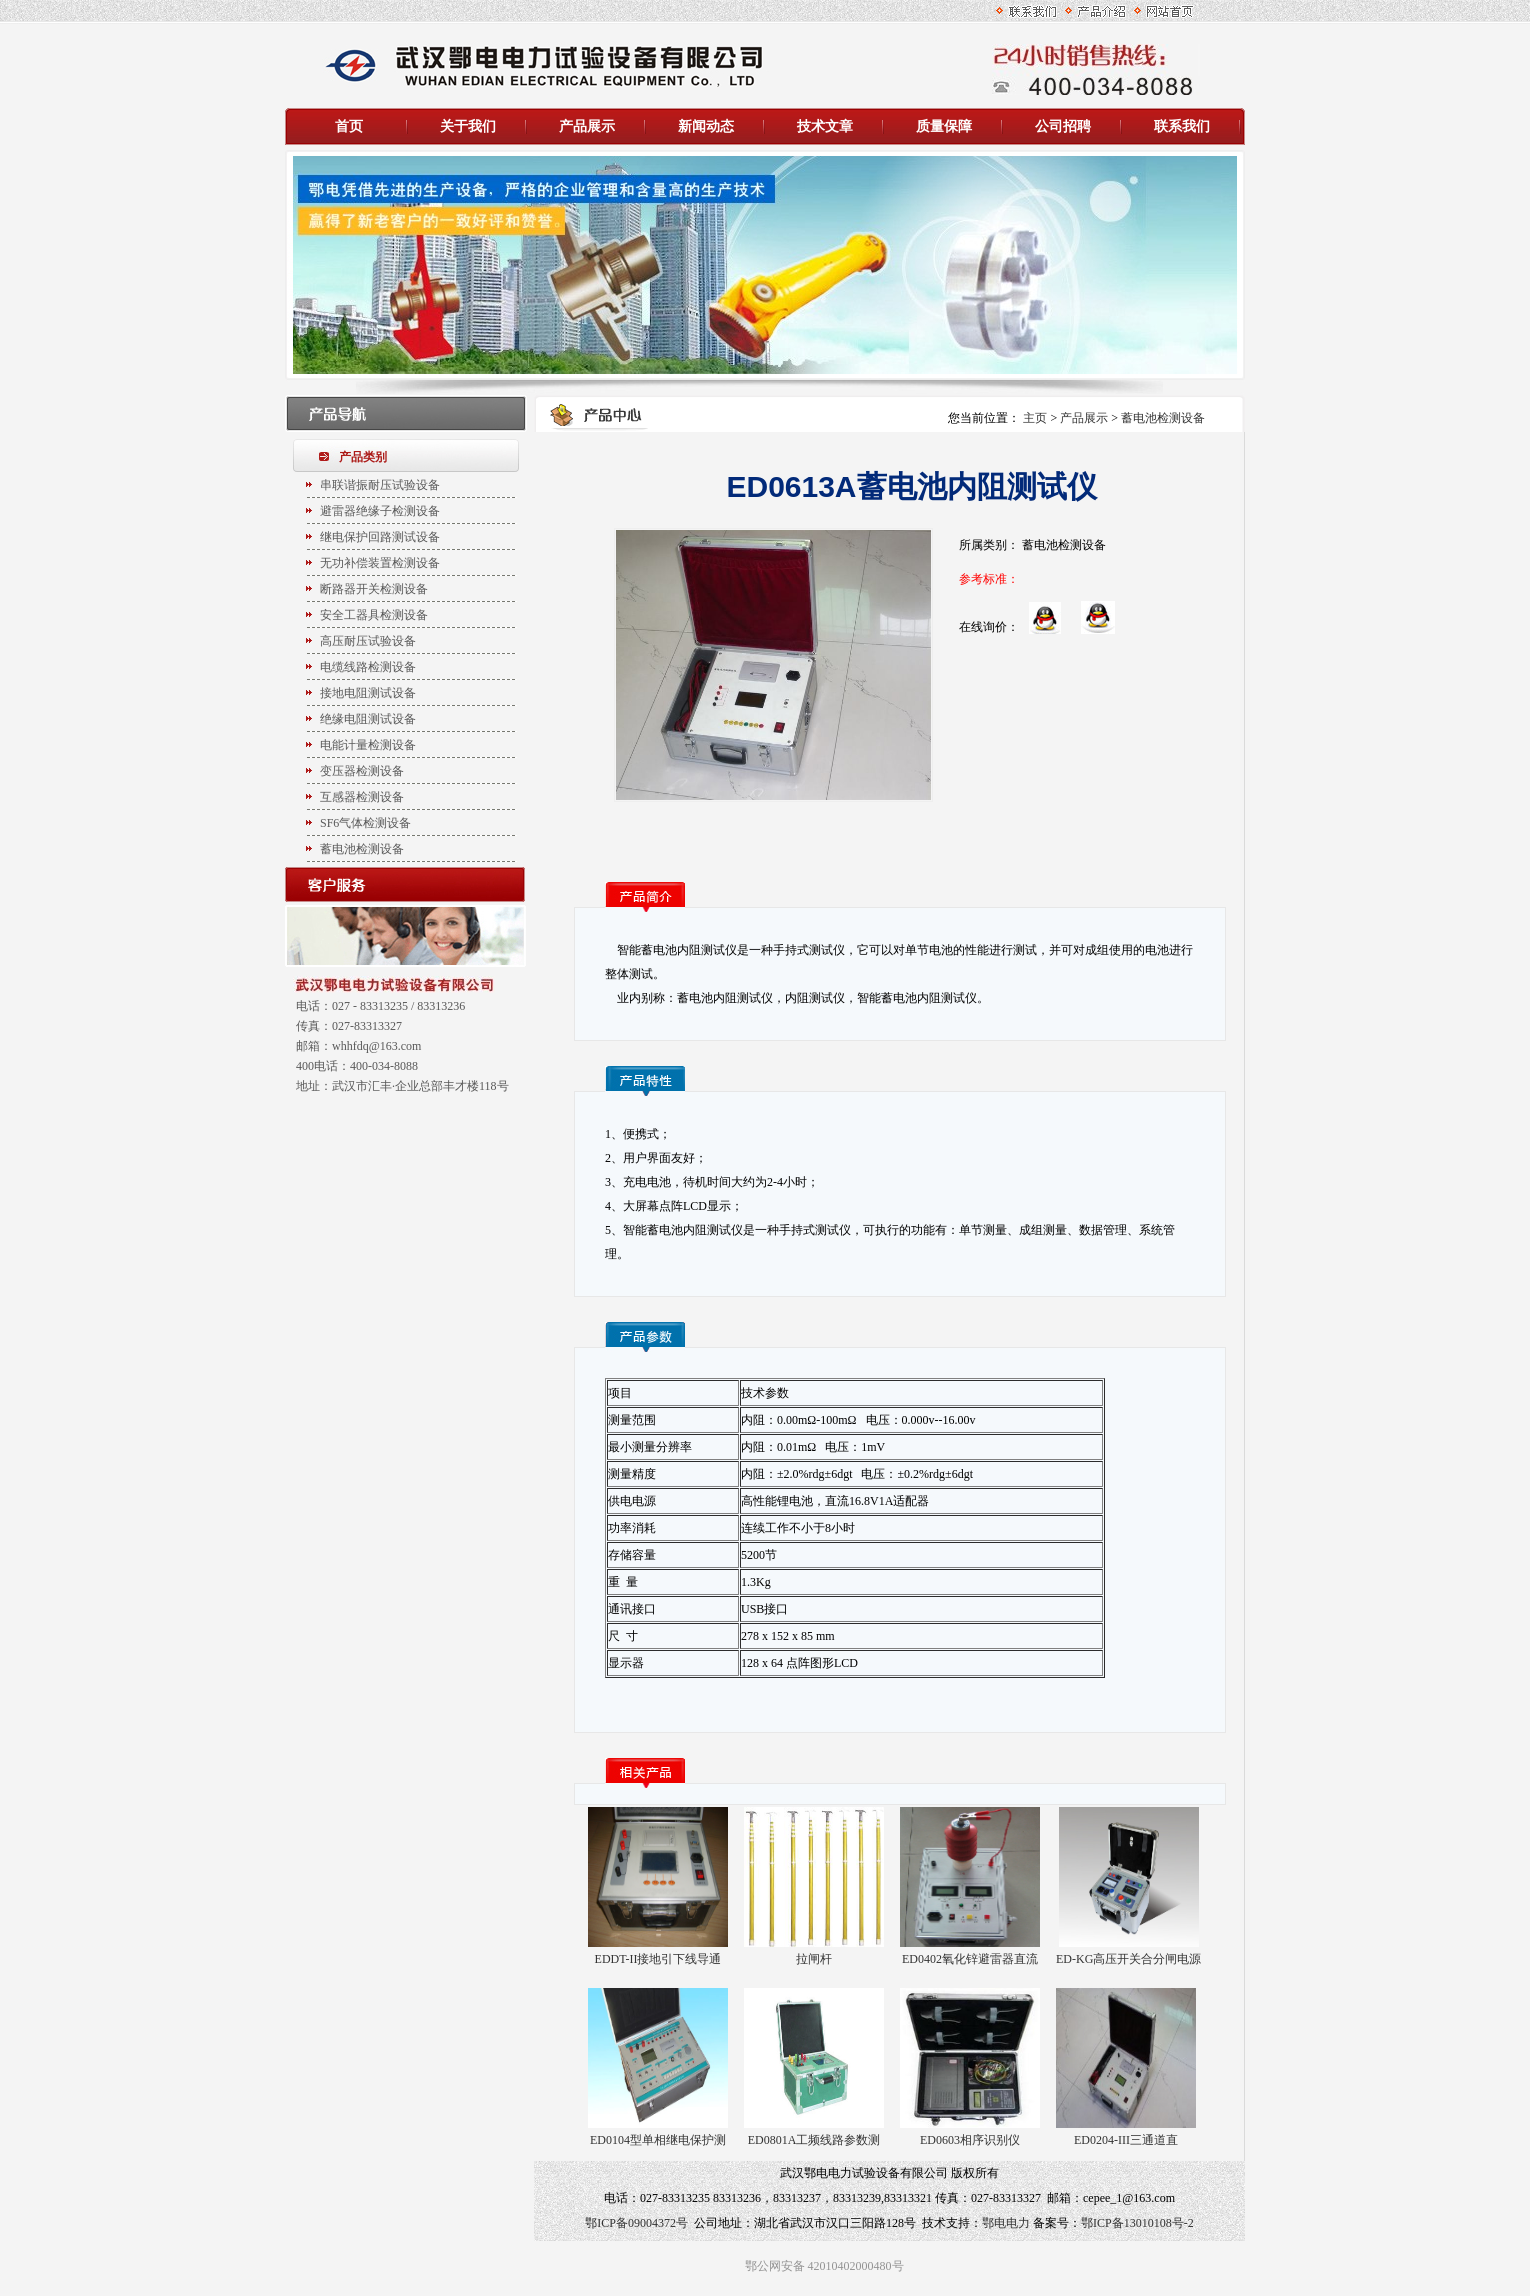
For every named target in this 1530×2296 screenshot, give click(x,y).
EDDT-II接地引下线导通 (658, 1959)
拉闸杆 (814, 1959)
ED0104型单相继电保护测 (658, 2140)
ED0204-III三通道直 (1126, 2140)
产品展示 (1084, 418)
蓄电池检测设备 (1163, 418)
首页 (349, 126)
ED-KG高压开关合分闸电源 (1128, 1959)
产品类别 (363, 457)
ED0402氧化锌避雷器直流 (970, 1959)
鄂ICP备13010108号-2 (1137, 2223)
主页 (1035, 418)
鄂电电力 (1006, 2223)
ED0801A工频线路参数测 (814, 2140)
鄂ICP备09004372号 (636, 2223)
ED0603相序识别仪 (970, 2140)
